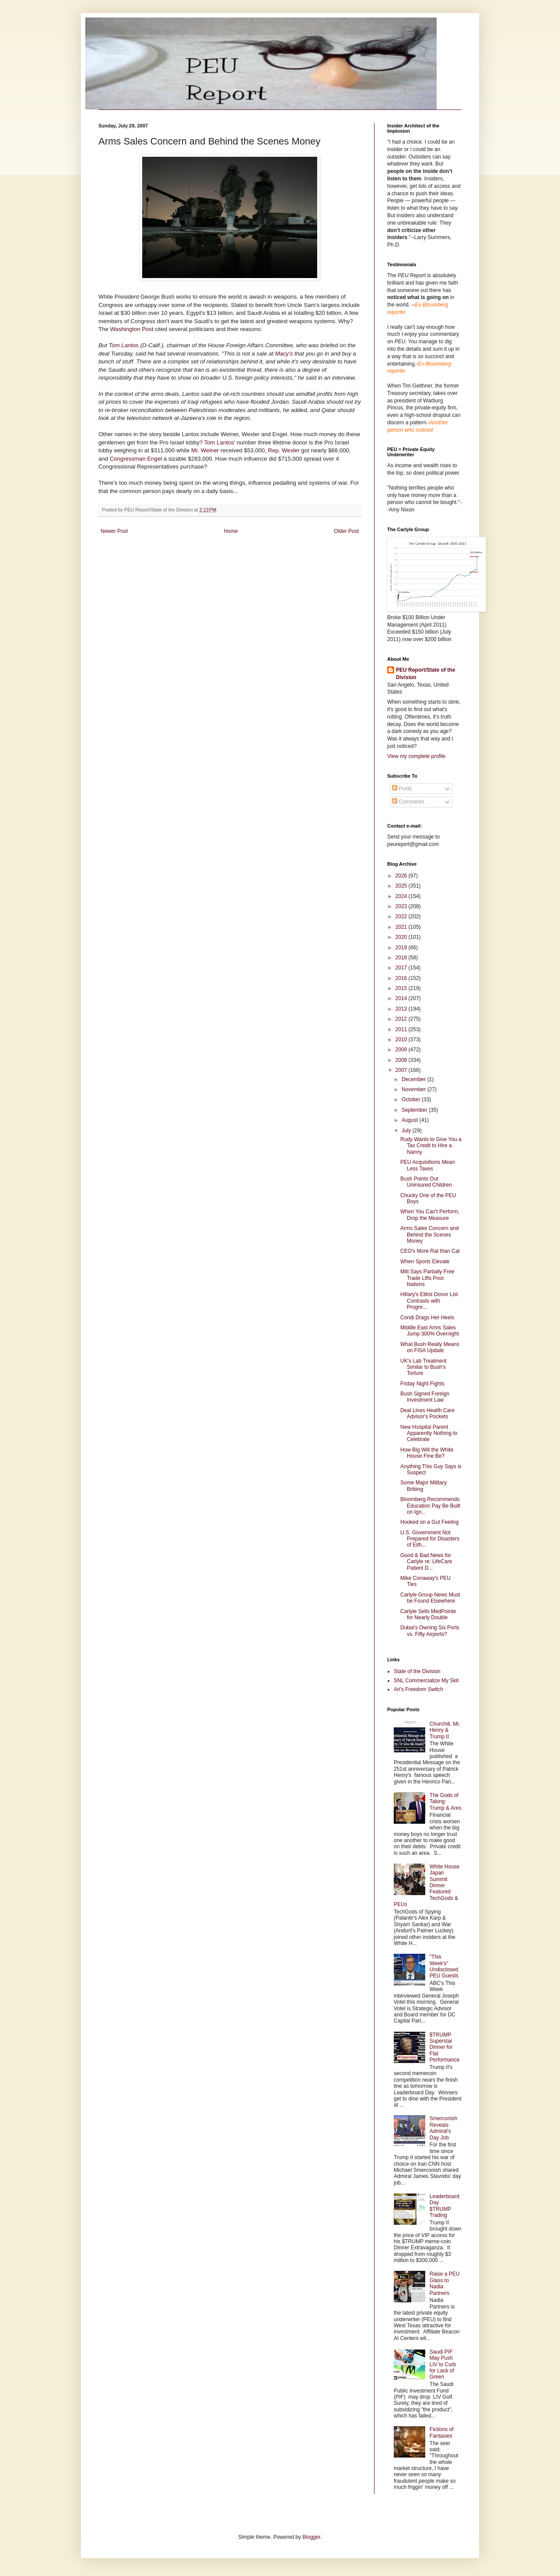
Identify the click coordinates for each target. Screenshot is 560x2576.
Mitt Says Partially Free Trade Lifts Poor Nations (427, 1278)
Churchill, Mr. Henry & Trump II (445, 1730)
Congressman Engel (137, 458)
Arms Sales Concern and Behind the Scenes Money (429, 1234)
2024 (402, 896)
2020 (402, 937)
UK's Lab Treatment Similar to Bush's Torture (423, 1367)
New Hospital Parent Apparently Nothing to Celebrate (428, 1433)
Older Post (346, 531)
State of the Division (417, 1671)
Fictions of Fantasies (442, 2432)
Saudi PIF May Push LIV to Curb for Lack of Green (443, 2364)
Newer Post (114, 531)
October (412, 1099)
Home (231, 531)
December (414, 1079)
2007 (402, 1070)
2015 (402, 988)
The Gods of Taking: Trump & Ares (446, 1801)
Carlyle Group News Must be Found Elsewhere (430, 1598)
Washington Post (132, 329)
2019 (402, 947)
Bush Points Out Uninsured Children (426, 1182)
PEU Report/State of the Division (425, 673)
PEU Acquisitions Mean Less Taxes (427, 1165)
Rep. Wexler (284, 450)
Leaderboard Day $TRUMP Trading (444, 2205)
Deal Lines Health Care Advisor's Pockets (427, 1413)
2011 (402, 1029)
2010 (402, 1039)
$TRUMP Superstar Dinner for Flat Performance (445, 2047)
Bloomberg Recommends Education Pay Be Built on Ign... (430, 1505)
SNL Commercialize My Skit (426, 1680)
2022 (402, 916)
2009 (402, 1050)
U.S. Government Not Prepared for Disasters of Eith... (429, 1538)
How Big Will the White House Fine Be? (426, 1453)
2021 (402, 927)
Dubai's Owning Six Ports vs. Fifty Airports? (429, 1631)
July (407, 1131)
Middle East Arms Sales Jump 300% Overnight (429, 1331)
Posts (402, 789)
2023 (402, 906)
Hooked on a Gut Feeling (429, 1522)
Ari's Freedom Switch (418, 1689)
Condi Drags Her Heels (427, 1317)
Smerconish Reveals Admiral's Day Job (443, 2127)
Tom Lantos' (220, 442)
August (411, 1120)
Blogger (311, 2537)
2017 (402, 968)
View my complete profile (416, 756)
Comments (408, 802)
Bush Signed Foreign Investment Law (424, 1397)
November (414, 1089)
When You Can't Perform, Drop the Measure (429, 1215)
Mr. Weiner (205, 450)
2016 (402, 978)
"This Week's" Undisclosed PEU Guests (444, 1966)
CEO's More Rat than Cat (430, 1251)
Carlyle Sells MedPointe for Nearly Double (428, 1614)
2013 (402, 1009)
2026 (402, 876)
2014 (402, 998)
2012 (402, 1019)
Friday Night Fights (422, 1384)
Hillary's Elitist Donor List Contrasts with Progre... (429, 1300)
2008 (402, 1060)
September (415, 1110)
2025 (402, 886)
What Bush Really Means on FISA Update (429, 1347)
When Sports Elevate (425, 1261)
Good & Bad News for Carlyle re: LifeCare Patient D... (426, 1561)
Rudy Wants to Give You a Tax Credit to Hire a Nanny (431, 1145)
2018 (402, 958)
